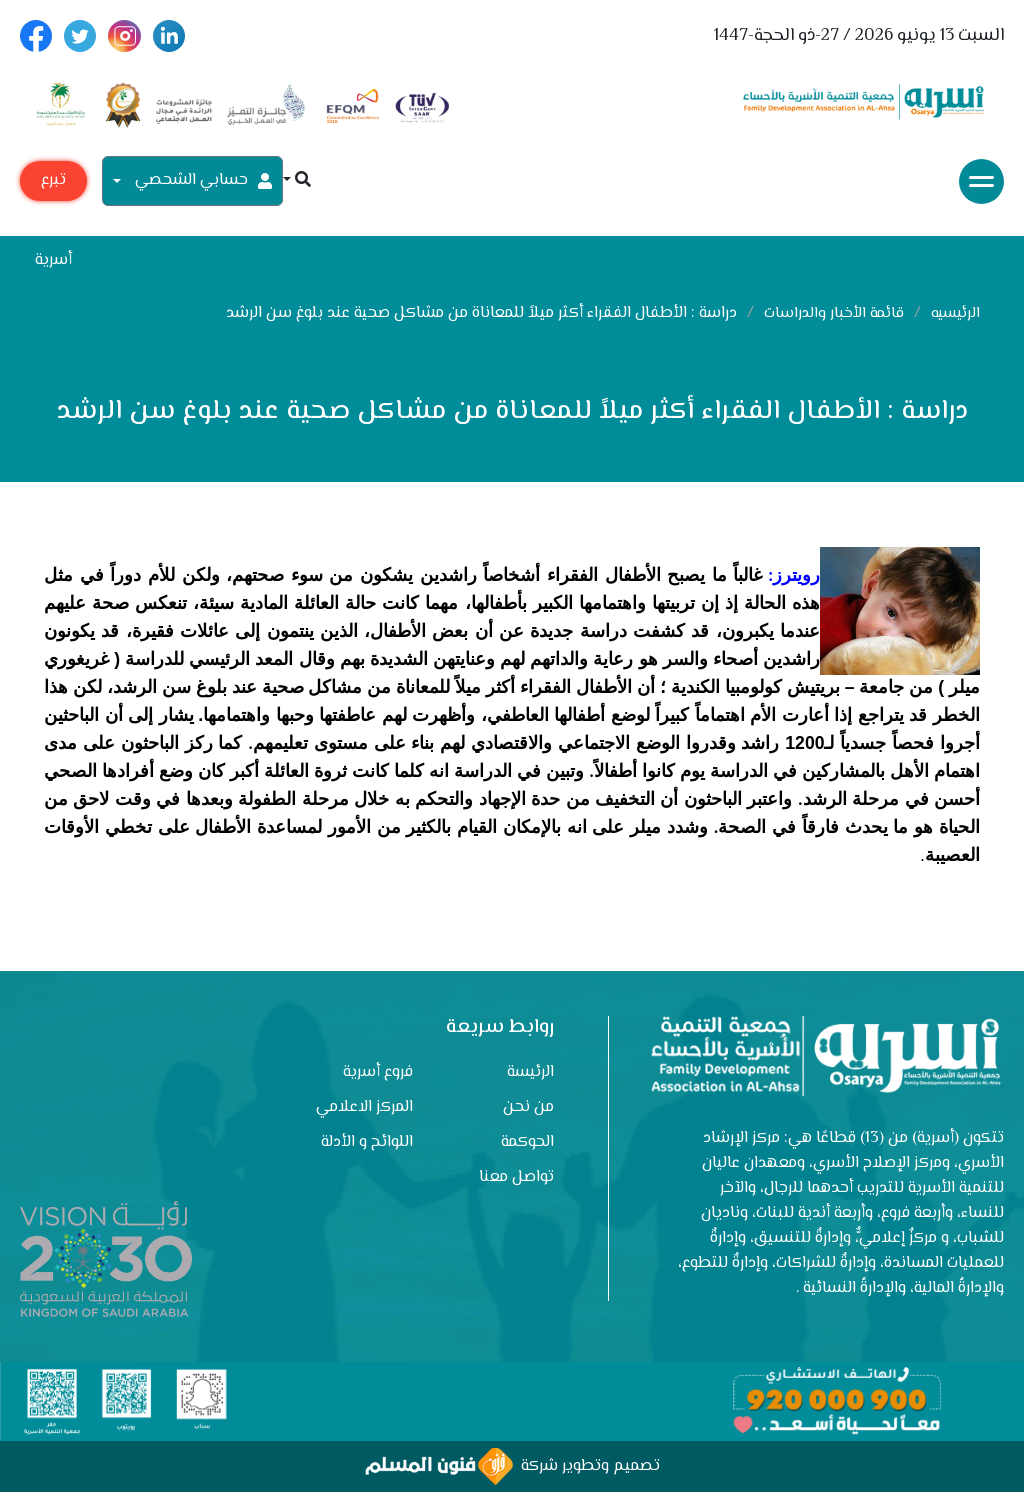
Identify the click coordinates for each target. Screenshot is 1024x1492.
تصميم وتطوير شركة (512, 1466)
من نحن (528, 1107)
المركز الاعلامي (364, 1107)
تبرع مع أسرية (53, 184)
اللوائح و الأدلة (367, 1142)
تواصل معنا (516, 1177)
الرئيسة (530, 1072)
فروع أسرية (378, 1072)
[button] (297, 181)
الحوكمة (527, 1142)
